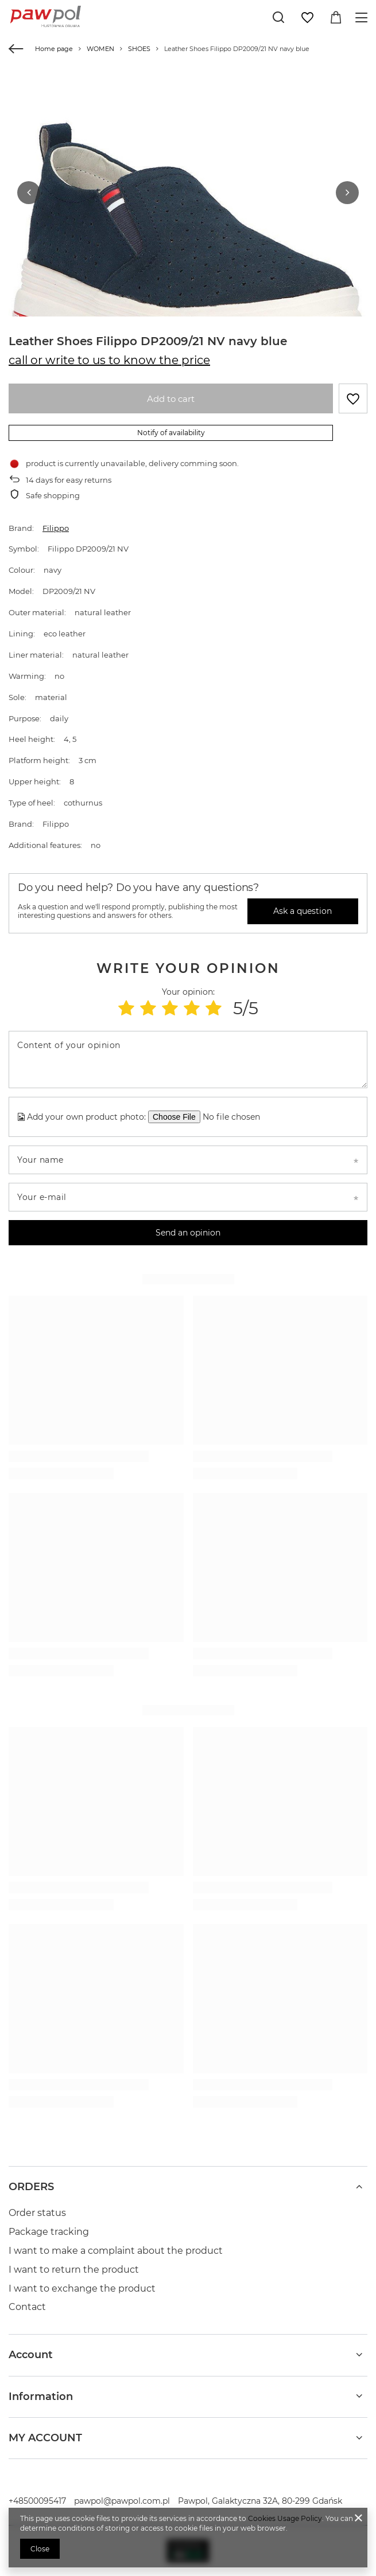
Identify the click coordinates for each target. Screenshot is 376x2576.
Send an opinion (188, 1233)
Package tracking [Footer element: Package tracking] (49, 2231)
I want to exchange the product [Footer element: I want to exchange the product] (82, 2288)
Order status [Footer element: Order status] (37, 2212)
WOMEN (100, 49)
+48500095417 (37, 2501)
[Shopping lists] (307, 18)
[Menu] (363, 17)
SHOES (139, 49)
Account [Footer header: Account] (31, 2354)
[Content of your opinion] (188, 1059)
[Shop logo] (46, 17)
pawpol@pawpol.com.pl (122, 2501)
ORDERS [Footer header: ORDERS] (31, 2186)
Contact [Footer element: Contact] (27, 2306)
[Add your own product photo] (236, 1117)
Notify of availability (171, 432)
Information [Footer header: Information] (41, 2396)
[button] (28, 192)
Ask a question (302, 911)
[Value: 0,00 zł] (335, 18)
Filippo (55, 528)
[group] (188, 248)
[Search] (278, 17)
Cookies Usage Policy (285, 2518)
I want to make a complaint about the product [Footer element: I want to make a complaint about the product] (116, 2250)
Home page (54, 49)
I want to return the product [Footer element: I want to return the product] (74, 2269)
